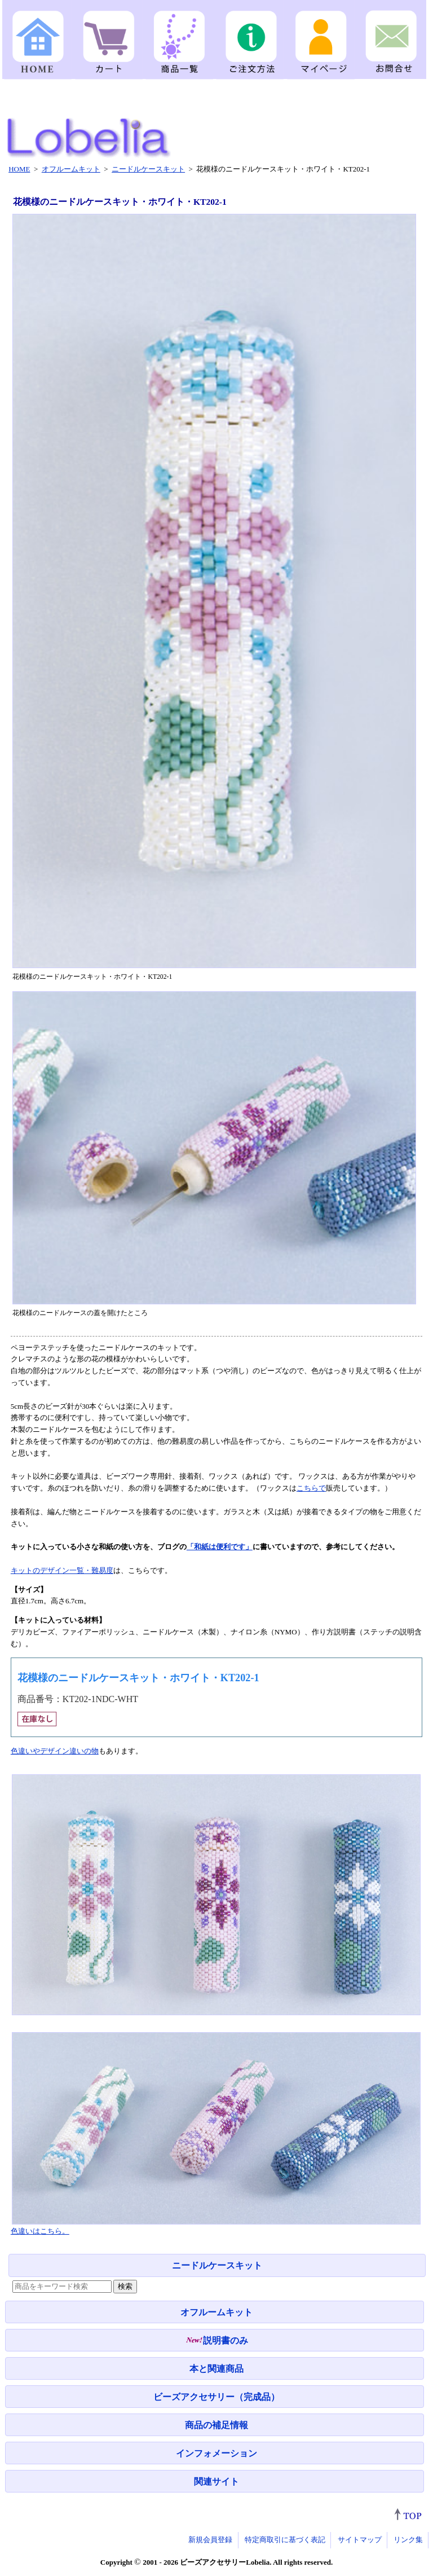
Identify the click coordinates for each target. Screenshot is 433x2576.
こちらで (311, 1488)
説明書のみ (216, 2340)
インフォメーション (216, 2453)
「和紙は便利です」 (220, 1546)
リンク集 (408, 2539)
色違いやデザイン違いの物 (55, 1751)
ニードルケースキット (217, 2265)
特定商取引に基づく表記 (285, 2539)
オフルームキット (216, 2312)
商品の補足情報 (216, 2425)
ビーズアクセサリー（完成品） (216, 2397)
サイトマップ (360, 2539)
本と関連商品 (216, 2368)
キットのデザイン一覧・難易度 (62, 1570)
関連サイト (216, 2481)
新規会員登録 (210, 2539)
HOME (19, 169)
